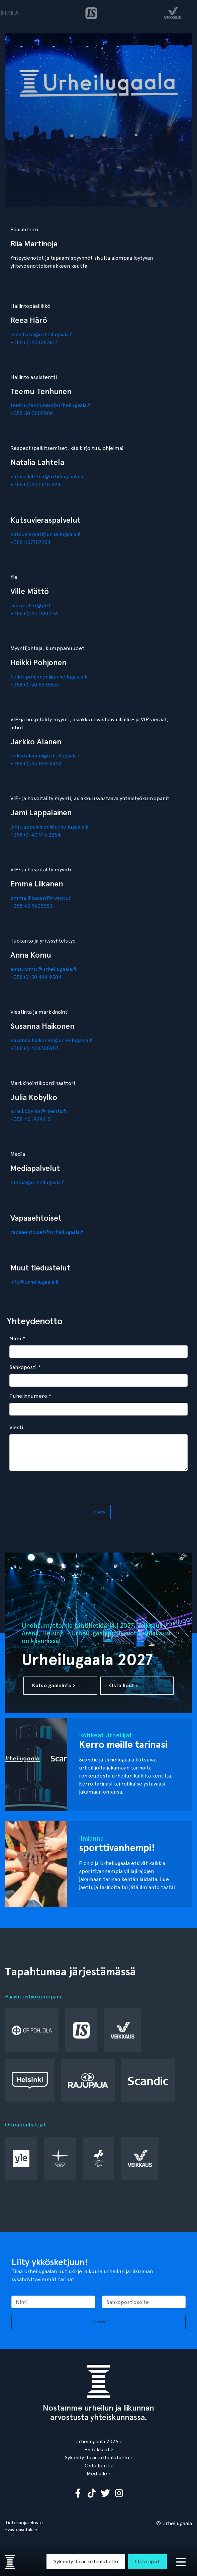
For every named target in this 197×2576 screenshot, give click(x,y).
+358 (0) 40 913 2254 (35, 835)
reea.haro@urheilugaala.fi (41, 334)
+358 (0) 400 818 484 (35, 484)
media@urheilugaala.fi (37, 1182)
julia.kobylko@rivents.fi (38, 1111)
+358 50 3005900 (31, 413)
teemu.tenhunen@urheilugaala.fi (50, 405)
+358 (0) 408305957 (34, 1048)
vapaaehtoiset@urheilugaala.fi (47, 1232)
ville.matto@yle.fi (31, 605)
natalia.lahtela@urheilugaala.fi (46, 476)
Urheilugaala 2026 (96, 2441)
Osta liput (147, 2561)
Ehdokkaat (97, 2449)
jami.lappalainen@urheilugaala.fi (49, 827)
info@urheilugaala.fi (34, 1282)
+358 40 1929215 (30, 1119)
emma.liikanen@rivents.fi (41, 898)
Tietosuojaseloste (24, 2522)
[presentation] (95, 1489)
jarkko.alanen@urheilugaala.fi (45, 755)
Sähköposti (24, 1367)
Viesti (16, 1427)
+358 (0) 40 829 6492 (36, 763)
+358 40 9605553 (31, 906)
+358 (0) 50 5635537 (35, 685)
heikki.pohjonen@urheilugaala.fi (48, 676)
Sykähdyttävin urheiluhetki (86, 2561)
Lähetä (98, 1512)
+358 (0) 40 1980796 (34, 613)
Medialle (97, 2473)
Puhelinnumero (30, 1396)
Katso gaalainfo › (53, 1685)
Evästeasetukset (22, 2529)
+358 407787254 (30, 542)
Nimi (17, 1338)
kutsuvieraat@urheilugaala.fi (45, 534)
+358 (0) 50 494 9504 (36, 977)
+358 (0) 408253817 (34, 342)
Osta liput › (123, 1685)
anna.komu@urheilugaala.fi (43, 969)
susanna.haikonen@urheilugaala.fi (51, 1040)
